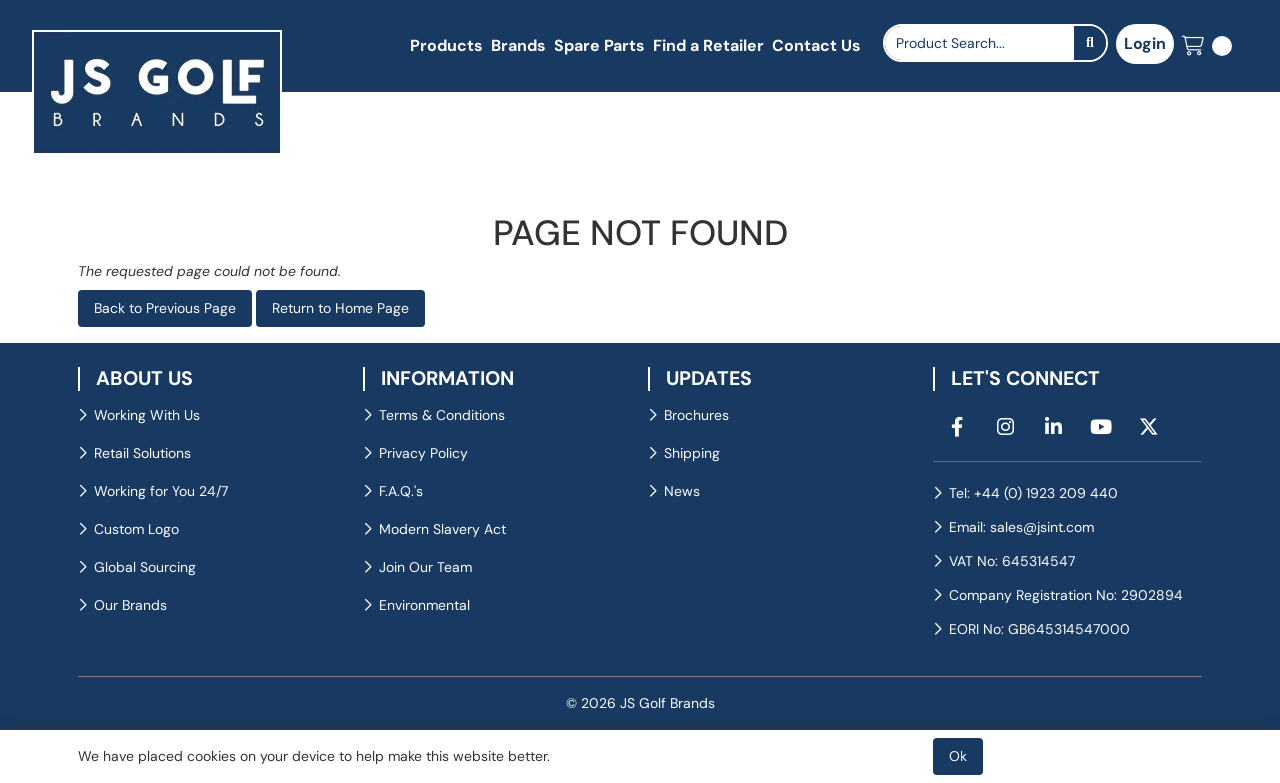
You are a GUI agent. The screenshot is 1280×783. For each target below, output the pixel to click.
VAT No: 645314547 (1012, 561)
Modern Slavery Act (442, 529)
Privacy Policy (423, 453)
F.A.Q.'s (401, 491)
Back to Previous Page (165, 308)
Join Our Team (425, 567)
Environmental (424, 605)
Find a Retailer (708, 45)
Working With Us (147, 415)
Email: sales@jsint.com (1021, 527)
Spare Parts (599, 45)
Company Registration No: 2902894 (1066, 595)
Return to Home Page (340, 308)
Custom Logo (136, 529)
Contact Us (816, 45)
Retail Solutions (142, 453)
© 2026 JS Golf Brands (640, 703)
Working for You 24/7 (161, 491)
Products (446, 45)
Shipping (692, 453)
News (682, 491)
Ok (958, 756)
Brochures (696, 415)
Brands (518, 45)
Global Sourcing (145, 567)
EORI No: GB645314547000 (1039, 629)
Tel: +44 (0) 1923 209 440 (1033, 493)
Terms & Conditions (442, 415)
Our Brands (130, 605)
